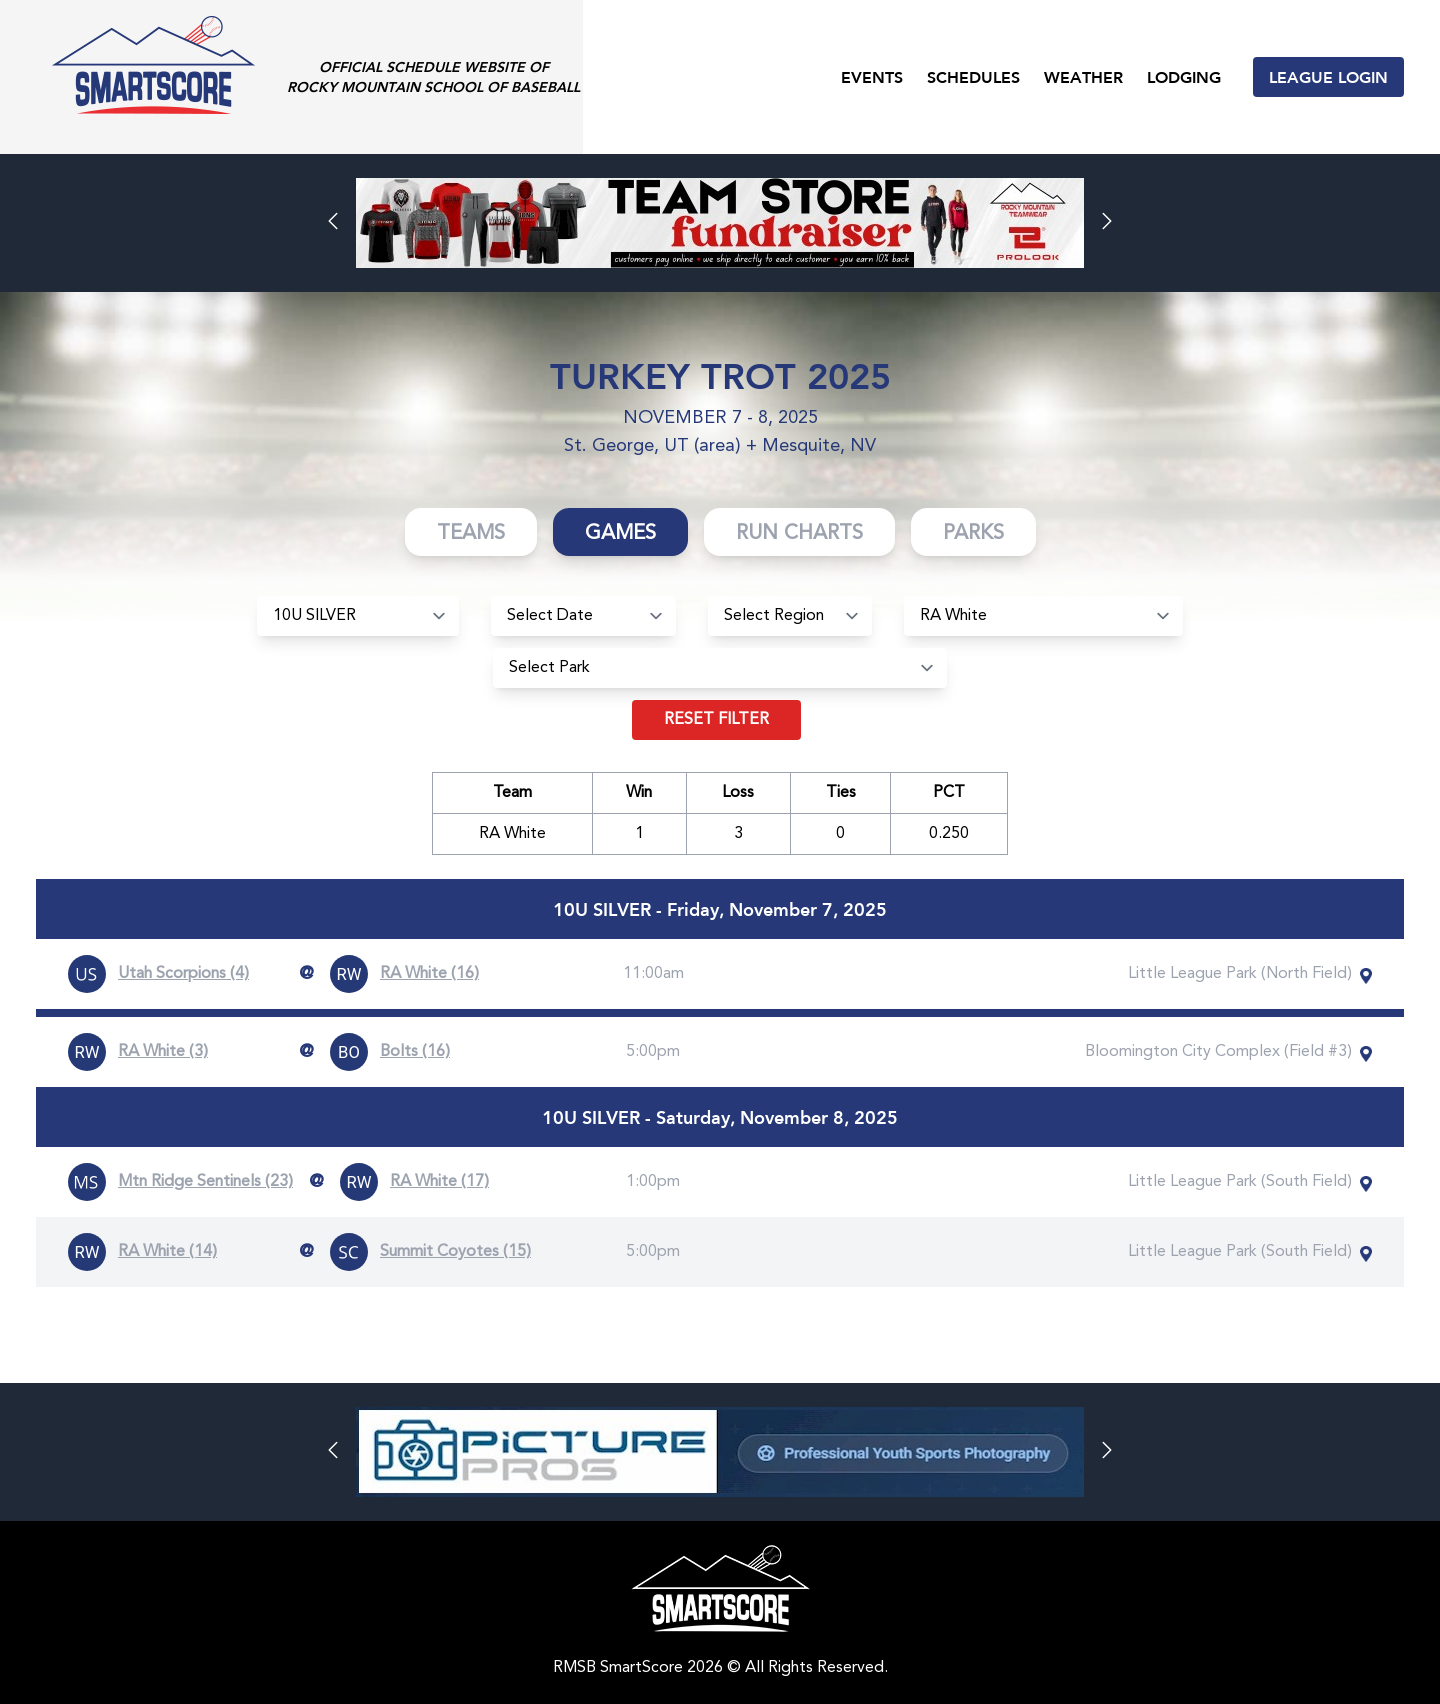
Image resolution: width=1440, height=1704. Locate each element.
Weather (1083, 76)
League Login (1328, 76)
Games (620, 534)
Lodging (1184, 76)
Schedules (973, 76)
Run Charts (799, 534)
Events (872, 76)
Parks (973, 534)
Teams (471, 534)
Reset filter (716, 720)
